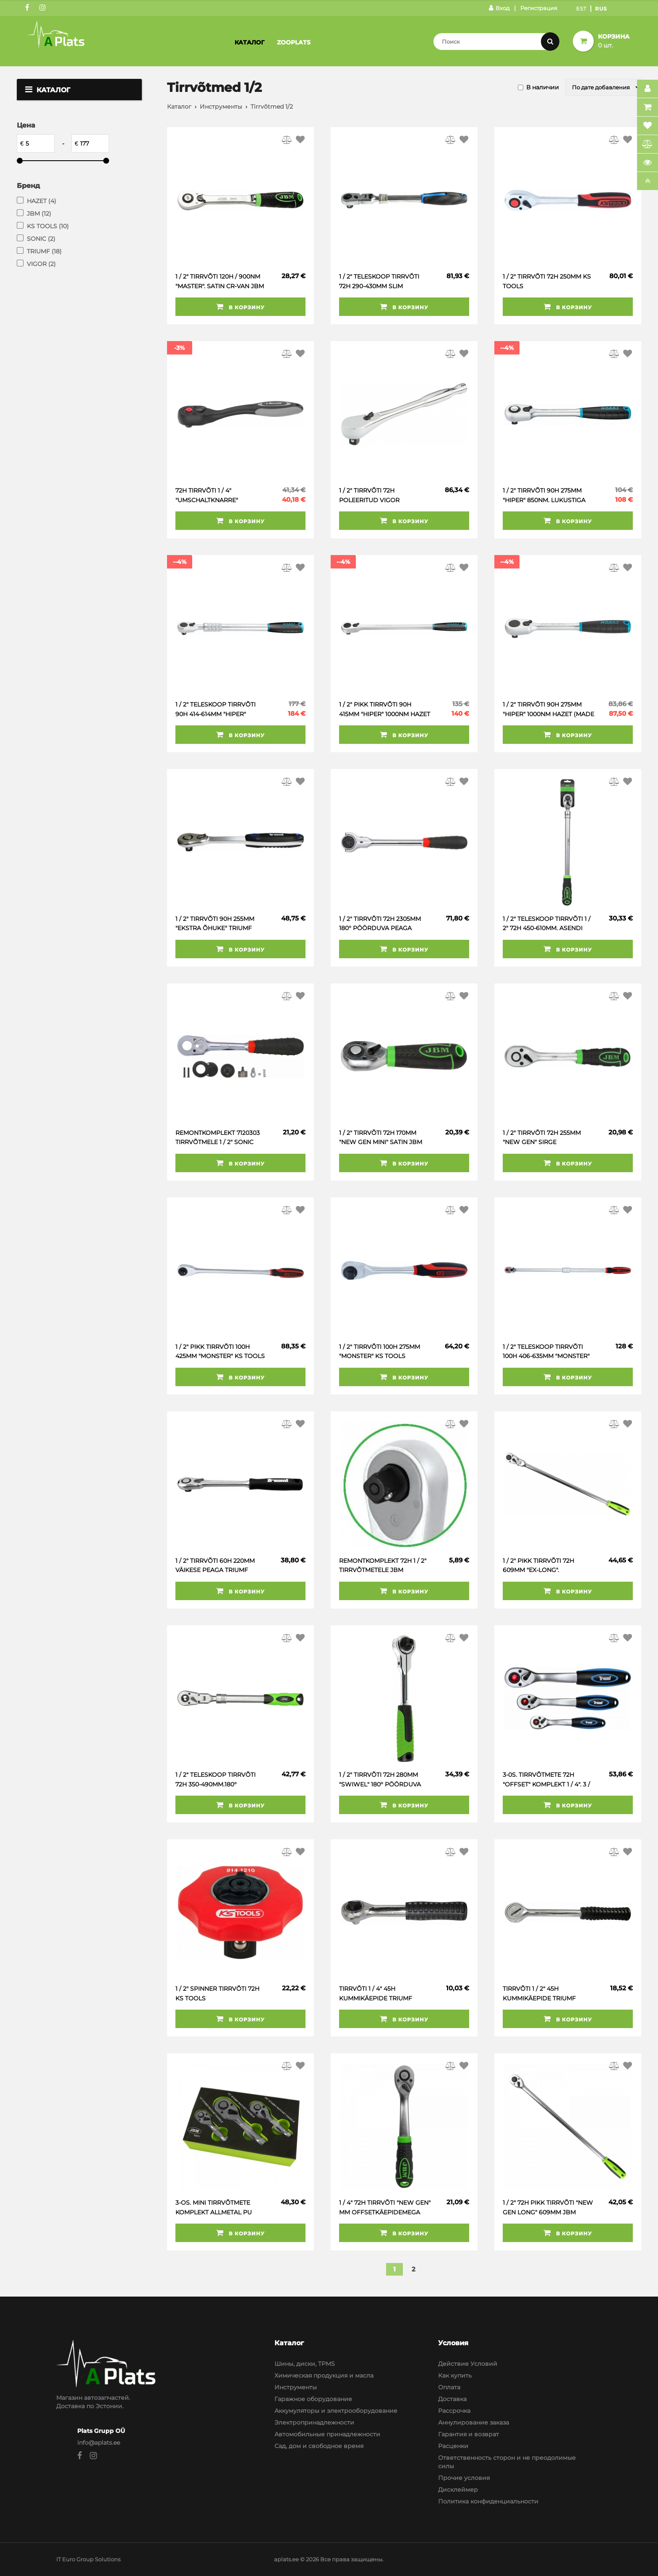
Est (581, 8)
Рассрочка (454, 2410)
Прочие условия (464, 2478)
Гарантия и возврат (468, 2434)
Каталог (249, 42)
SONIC (41, 238)
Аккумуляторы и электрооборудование (335, 2410)
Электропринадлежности (314, 2422)
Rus (601, 8)
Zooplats (294, 42)
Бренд (28, 186)
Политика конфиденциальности (488, 2501)
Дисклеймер (458, 2489)
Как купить (455, 2375)
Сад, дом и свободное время (318, 2446)
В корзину (240, 306)
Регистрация (538, 8)
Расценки (453, 2446)
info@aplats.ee (98, 2442)
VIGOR (41, 264)
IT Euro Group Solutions (88, 2559)
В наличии (542, 87)
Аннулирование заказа (473, 2422)
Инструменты (221, 106)
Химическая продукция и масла (323, 2375)
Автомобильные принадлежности (327, 2434)
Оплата (449, 2387)
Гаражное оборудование (313, 2399)
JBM (39, 213)
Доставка (452, 2399)
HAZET (41, 201)
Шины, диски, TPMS (304, 2363)
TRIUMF (44, 251)
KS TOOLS (48, 226)
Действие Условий (467, 2363)
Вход (499, 8)
